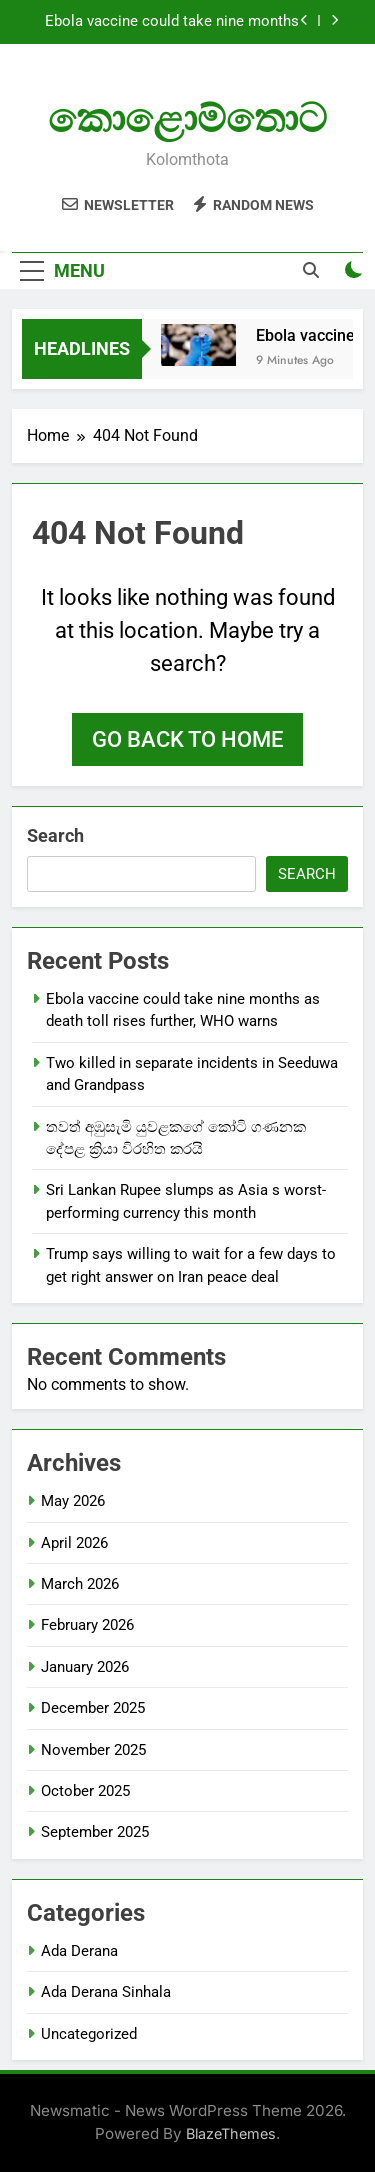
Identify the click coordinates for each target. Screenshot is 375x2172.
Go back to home (187, 739)
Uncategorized (89, 2034)
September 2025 (95, 1832)
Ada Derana (79, 1951)
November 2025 (93, 1750)
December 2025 (93, 1708)
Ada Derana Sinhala (106, 1992)
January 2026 (85, 1667)
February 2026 (87, 1625)
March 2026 (80, 1584)
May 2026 (73, 1501)
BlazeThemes (231, 2133)
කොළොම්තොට (187, 118)
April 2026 (74, 1543)
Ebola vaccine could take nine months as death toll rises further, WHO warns (172, 22)
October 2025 (85, 1791)
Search (55, 835)
